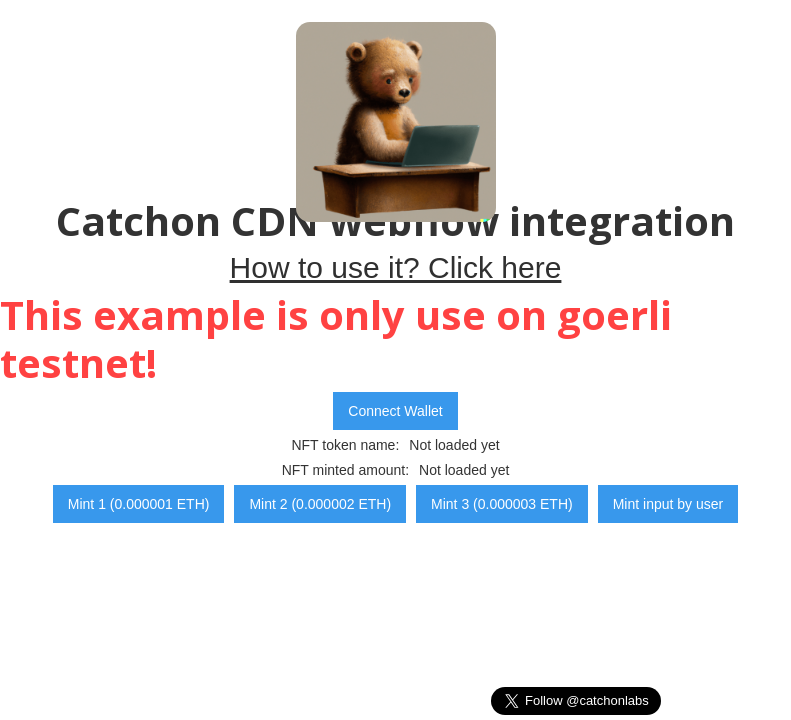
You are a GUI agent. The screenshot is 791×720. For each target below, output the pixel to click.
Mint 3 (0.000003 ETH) (502, 504)
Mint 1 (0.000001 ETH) (139, 504)
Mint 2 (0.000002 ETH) (320, 504)
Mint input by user (668, 504)
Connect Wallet (395, 411)
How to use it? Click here (396, 267)
